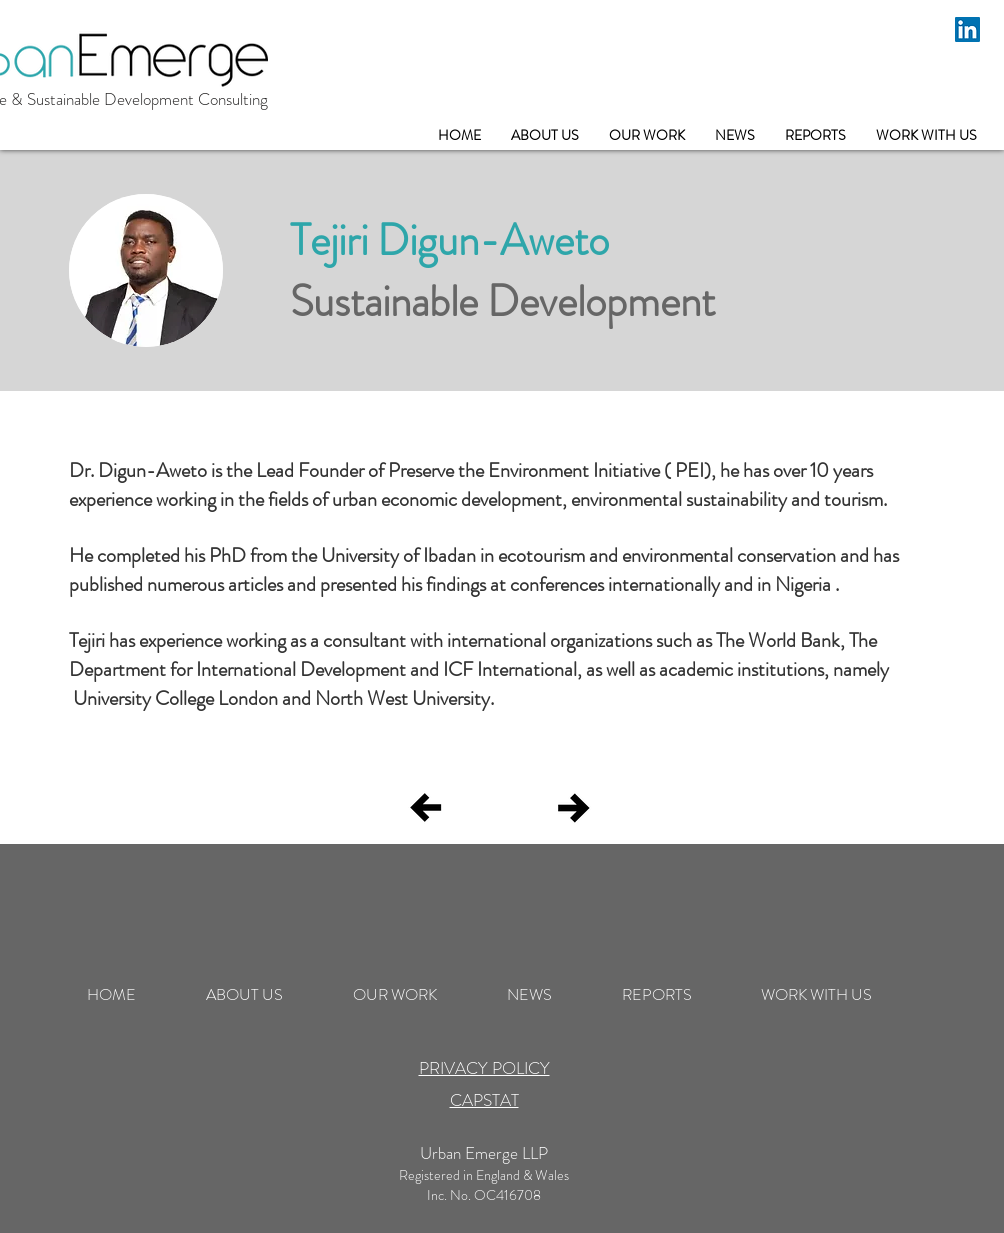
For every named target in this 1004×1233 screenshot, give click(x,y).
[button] (647, 135)
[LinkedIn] (967, 29)
